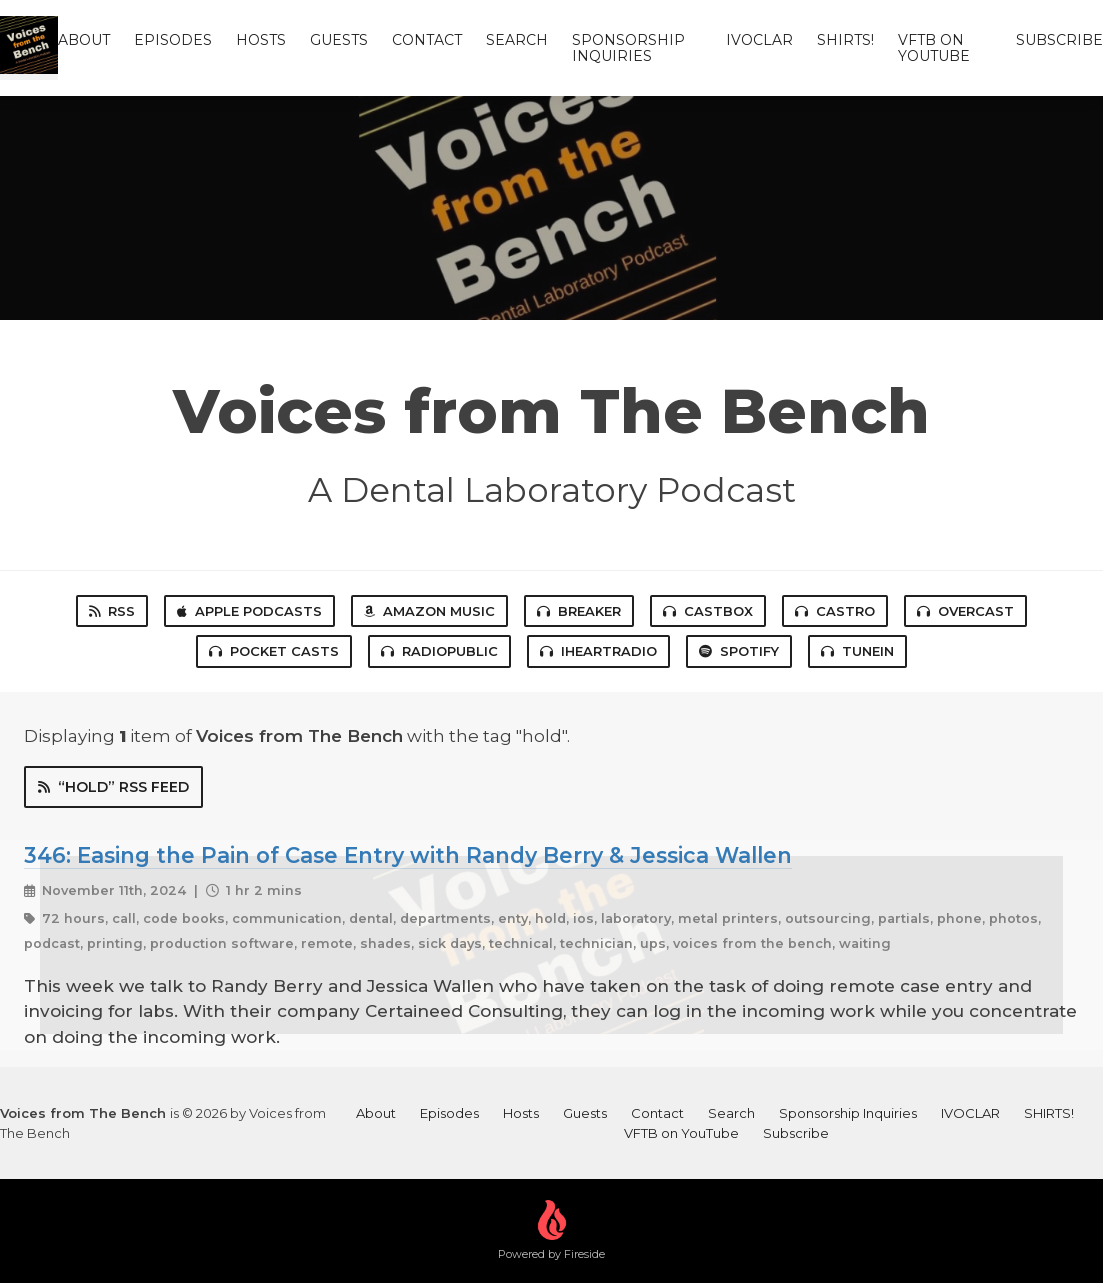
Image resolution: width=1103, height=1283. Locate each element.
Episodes (173, 40)
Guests (339, 40)
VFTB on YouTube (934, 48)
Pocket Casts (274, 651)
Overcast (965, 611)
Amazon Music (429, 611)
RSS (112, 611)
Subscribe (1059, 40)
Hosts (261, 40)
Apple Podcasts (249, 611)
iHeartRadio (598, 651)
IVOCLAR (759, 40)
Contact (427, 40)
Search (517, 40)
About (84, 40)
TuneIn (857, 651)
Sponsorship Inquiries (628, 48)
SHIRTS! (845, 40)
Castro (835, 611)
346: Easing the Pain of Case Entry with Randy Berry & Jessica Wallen (408, 855)
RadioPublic (439, 651)
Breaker (579, 611)
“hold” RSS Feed (113, 787)
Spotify (739, 651)
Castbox (708, 611)
